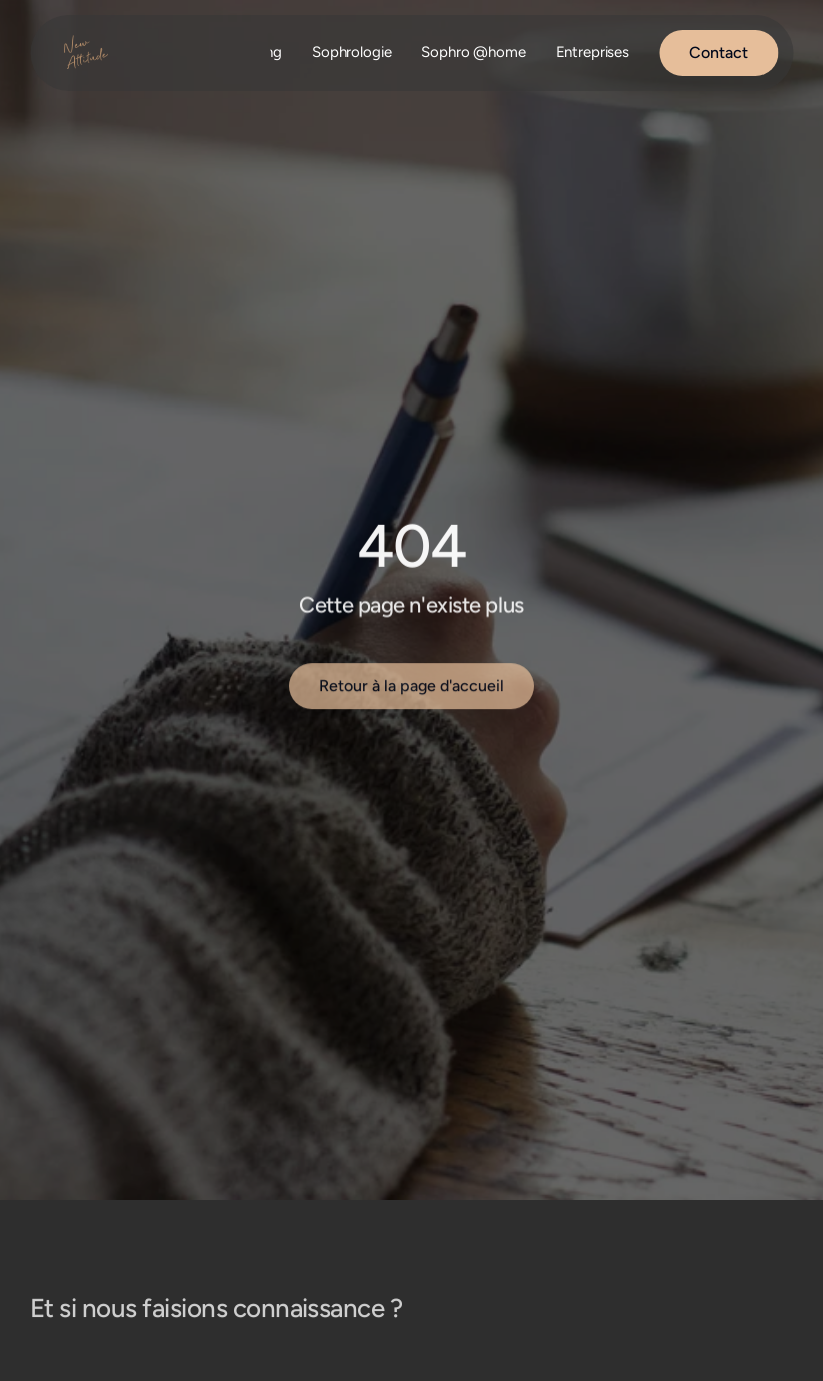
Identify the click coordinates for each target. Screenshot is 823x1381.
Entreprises (592, 52)
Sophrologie (351, 52)
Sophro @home (473, 52)
